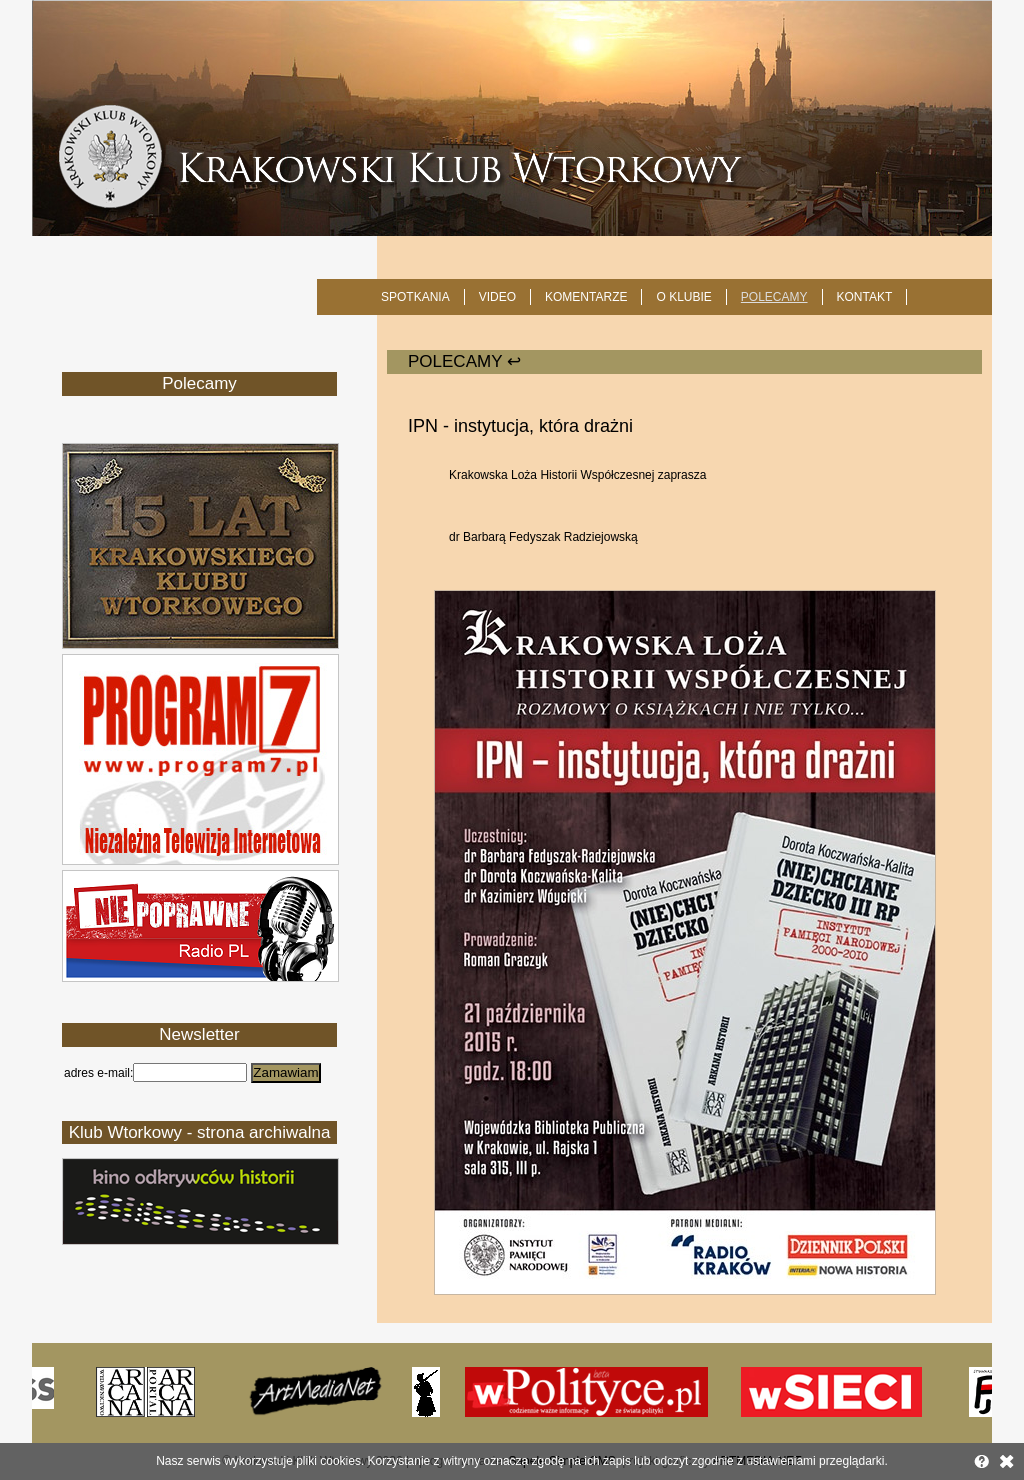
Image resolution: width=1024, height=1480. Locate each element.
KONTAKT (865, 297)
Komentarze (586, 297)
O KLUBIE (683, 297)
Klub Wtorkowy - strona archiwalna (200, 1132)
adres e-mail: (98, 1073)
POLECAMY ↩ (464, 361)
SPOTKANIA (415, 297)
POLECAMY (774, 297)
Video (497, 297)
